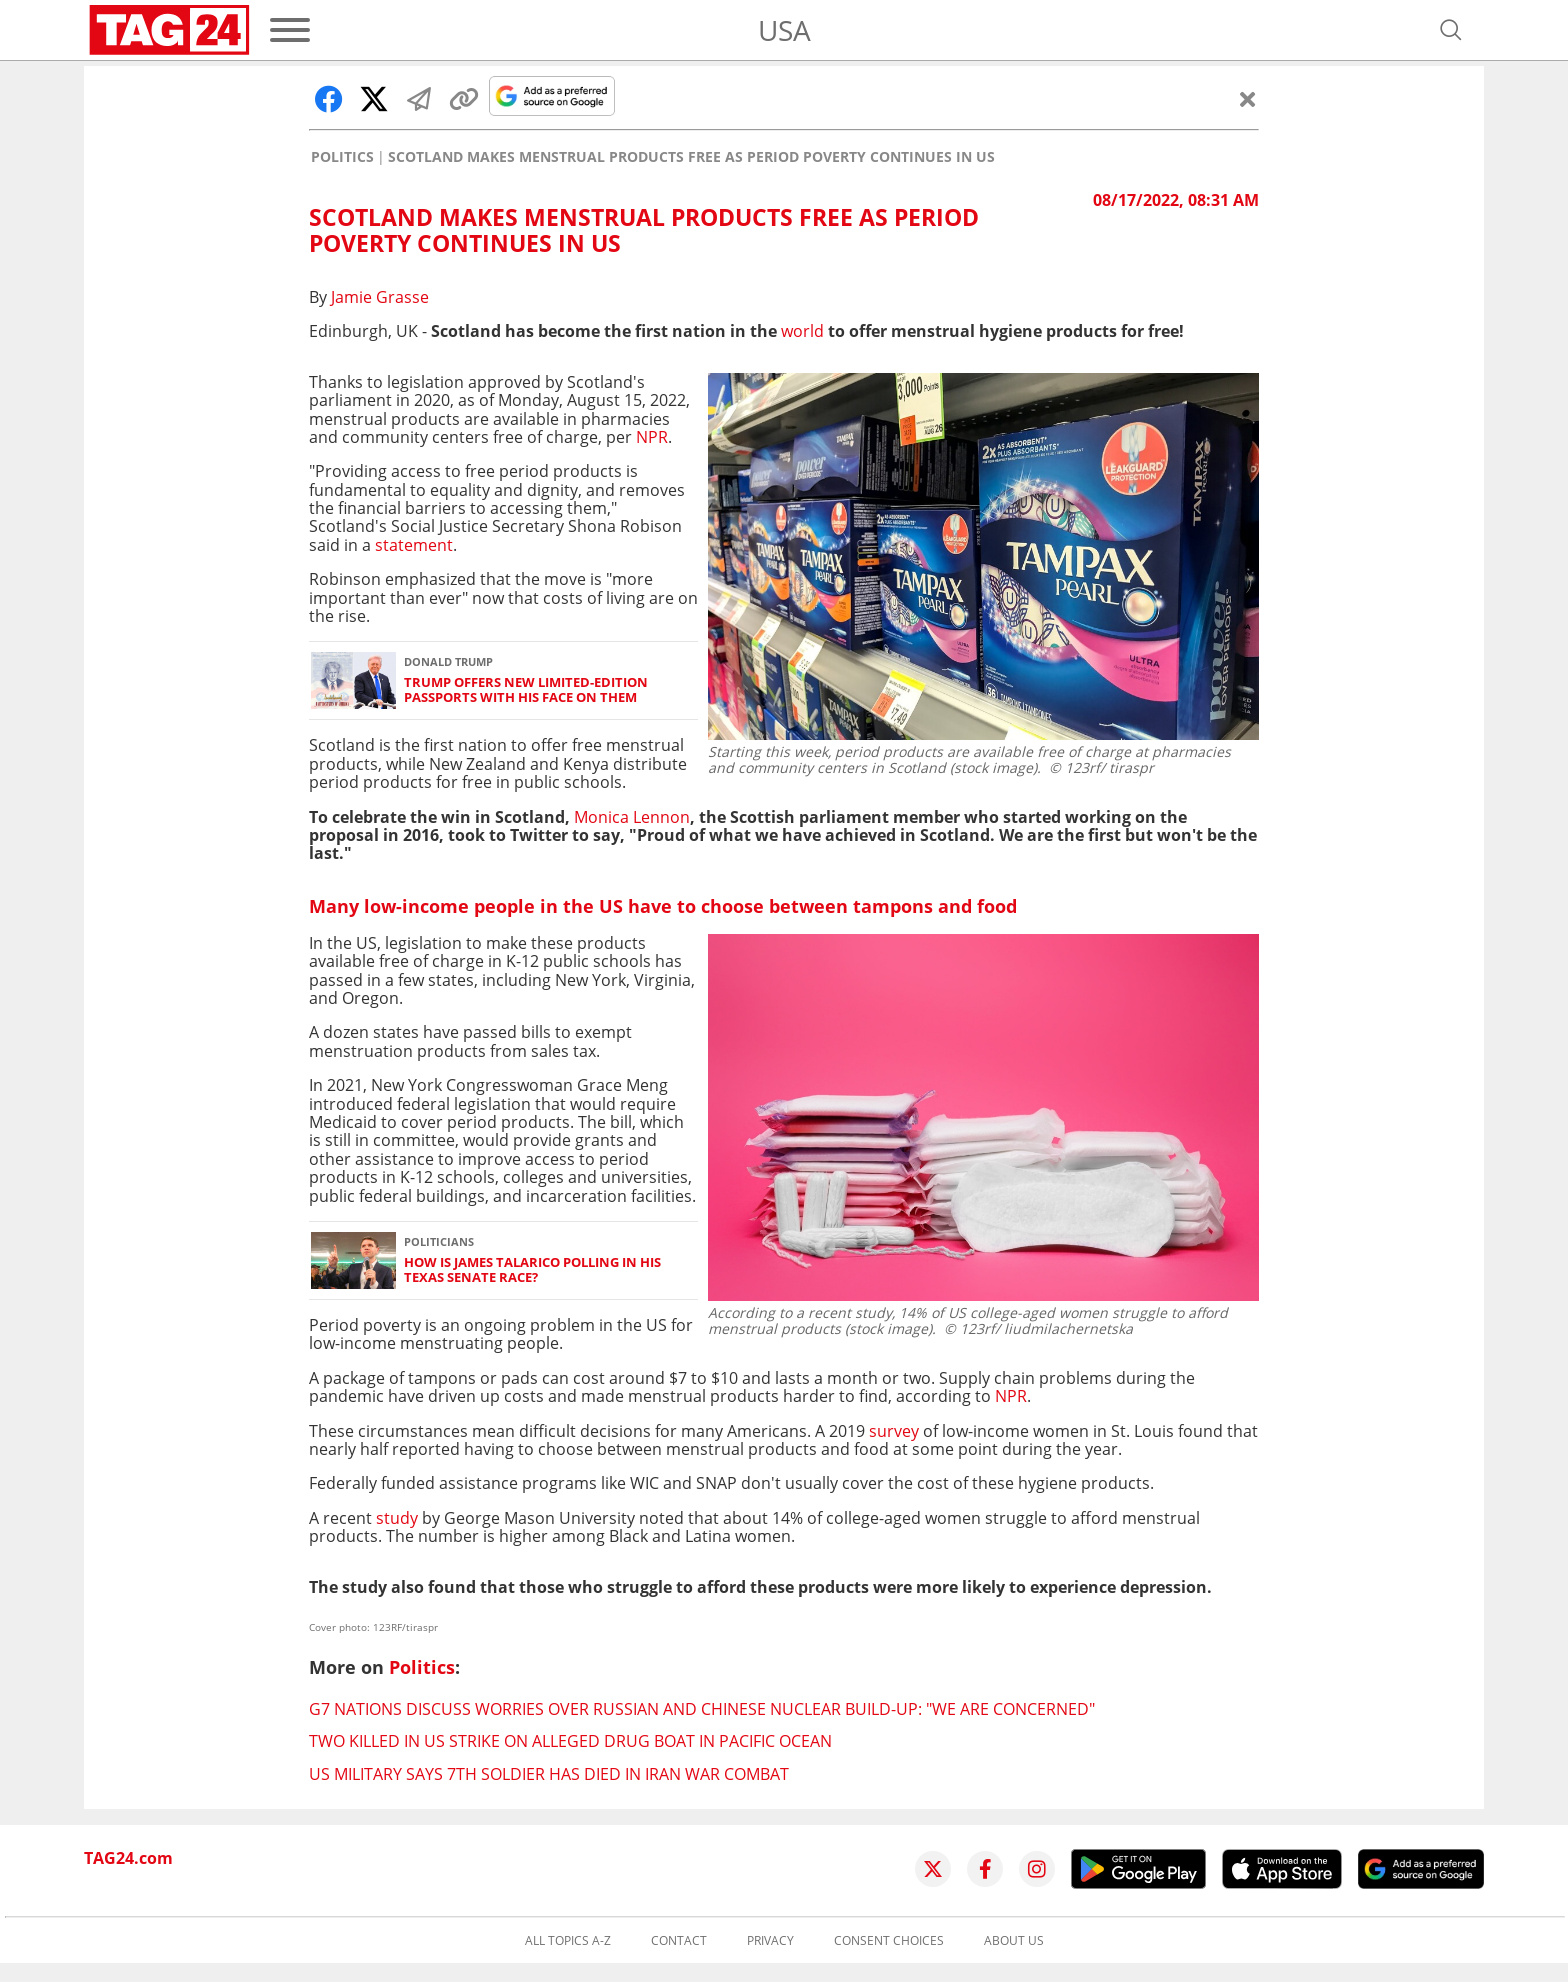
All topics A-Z (568, 1941)
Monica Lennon (632, 817)
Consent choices (889, 1941)
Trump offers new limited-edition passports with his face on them (526, 690)
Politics (342, 157)
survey (894, 1431)
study (397, 1518)
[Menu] (290, 30)
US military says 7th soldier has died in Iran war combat (549, 1774)
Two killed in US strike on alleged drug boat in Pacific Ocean (570, 1741)
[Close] (1248, 99)
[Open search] (1451, 30)
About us (1014, 1941)
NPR (652, 437)
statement (414, 545)
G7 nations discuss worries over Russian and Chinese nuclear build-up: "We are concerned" (702, 1709)
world (802, 331)
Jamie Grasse (380, 297)
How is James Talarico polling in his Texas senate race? (532, 1270)
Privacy (770, 1941)
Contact (679, 1941)
